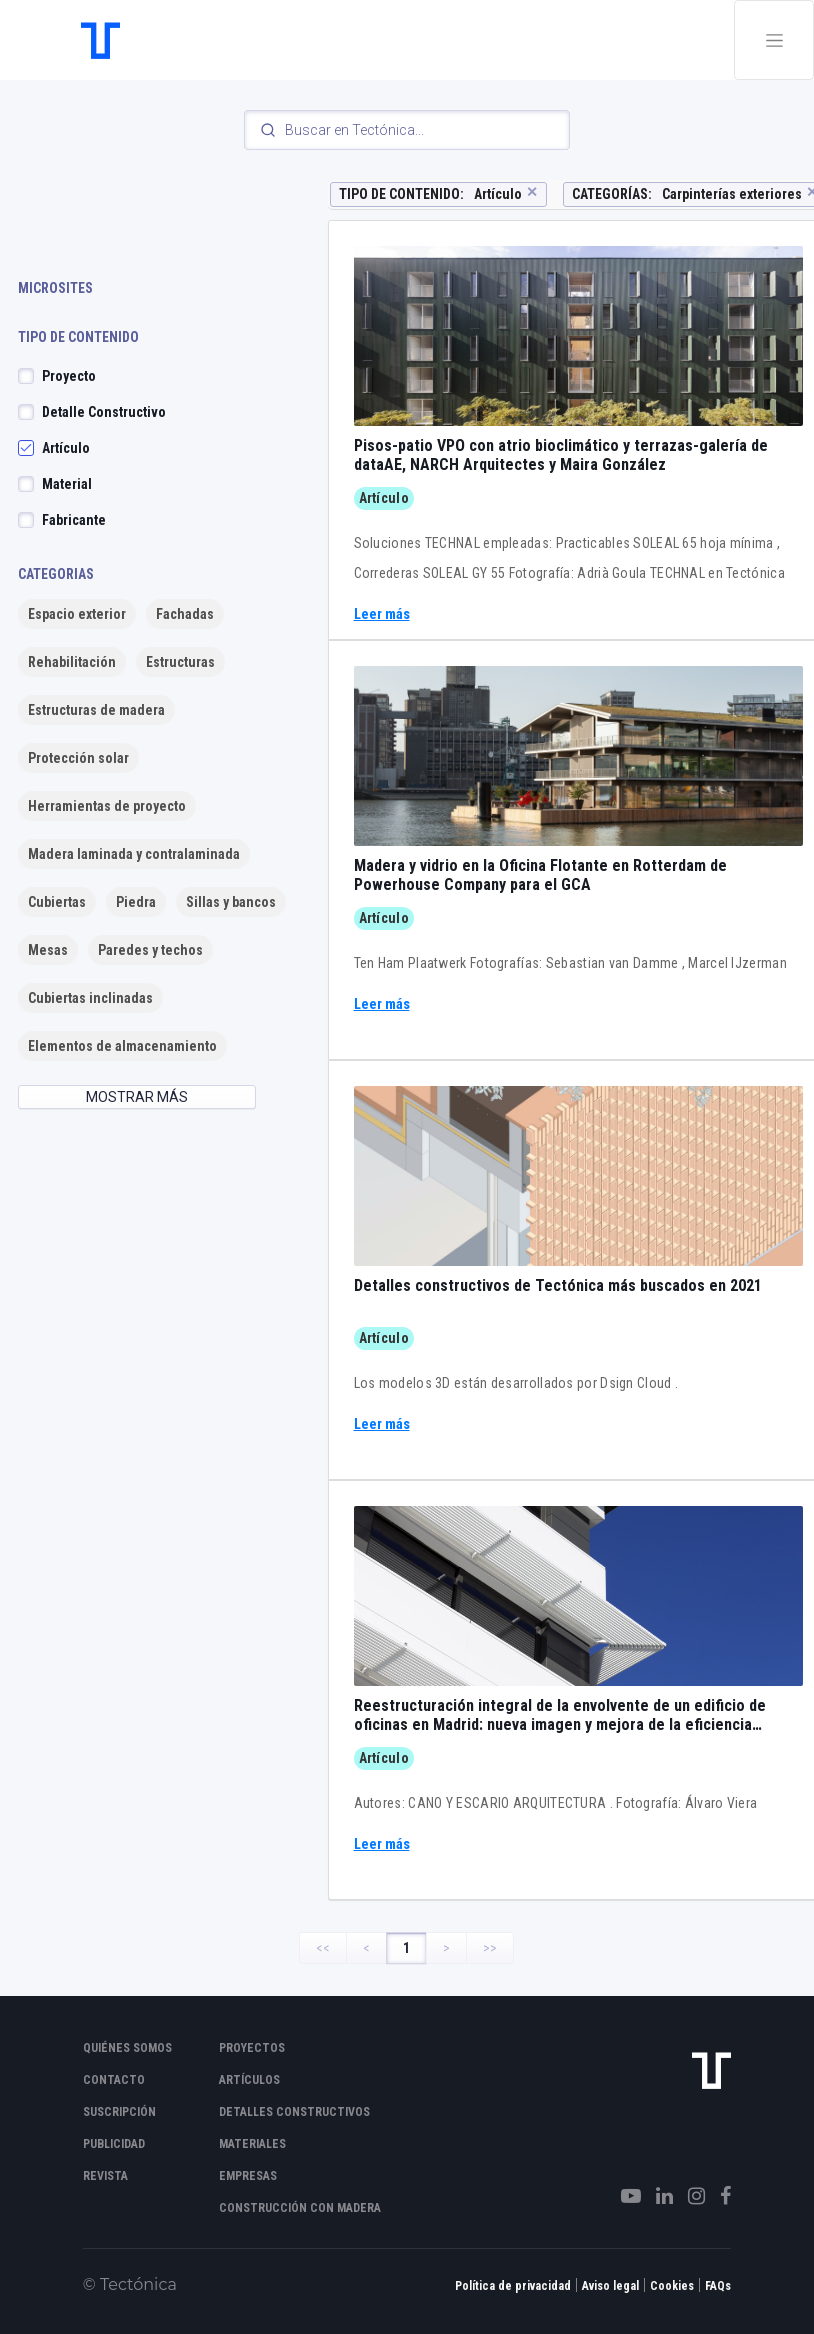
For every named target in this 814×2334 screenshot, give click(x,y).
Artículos (249, 2080)
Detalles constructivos (294, 2112)
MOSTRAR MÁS (137, 1097)
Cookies (672, 2286)
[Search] (407, 130)
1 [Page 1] (406, 1948)
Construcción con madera (300, 2208)
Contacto (114, 2080)
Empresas (248, 2176)
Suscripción (119, 2112)
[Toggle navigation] (774, 40)
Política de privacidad (513, 2286)
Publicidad (114, 2144)
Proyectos (252, 2048)
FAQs (718, 2286)
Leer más (382, 614)
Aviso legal (610, 2286)
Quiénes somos (127, 2048)
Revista (105, 2176)
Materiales (252, 2144)
